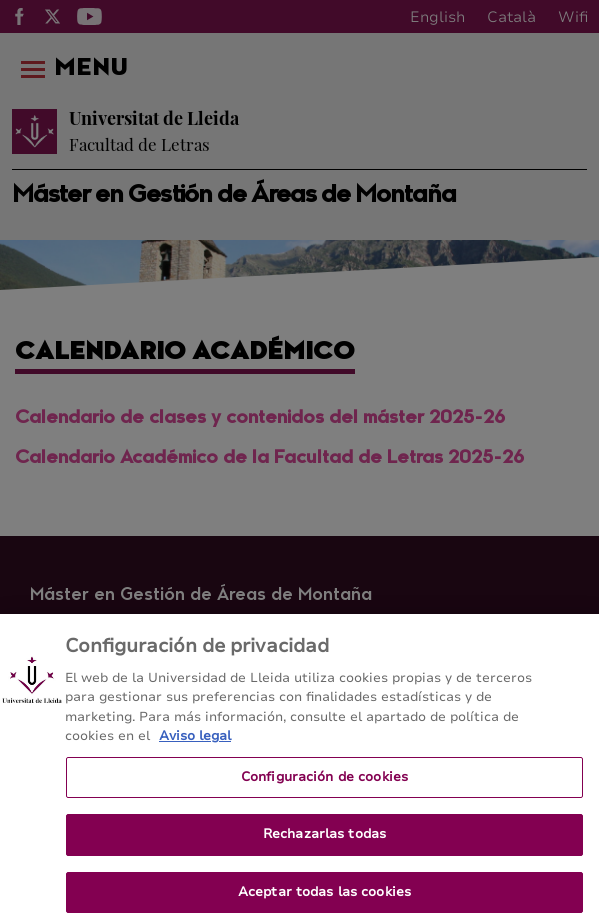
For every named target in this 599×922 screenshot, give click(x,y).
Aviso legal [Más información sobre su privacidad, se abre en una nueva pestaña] (195, 743)
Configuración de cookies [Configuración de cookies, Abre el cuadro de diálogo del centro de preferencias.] (324, 783)
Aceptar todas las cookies (324, 899)
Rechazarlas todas (324, 841)
